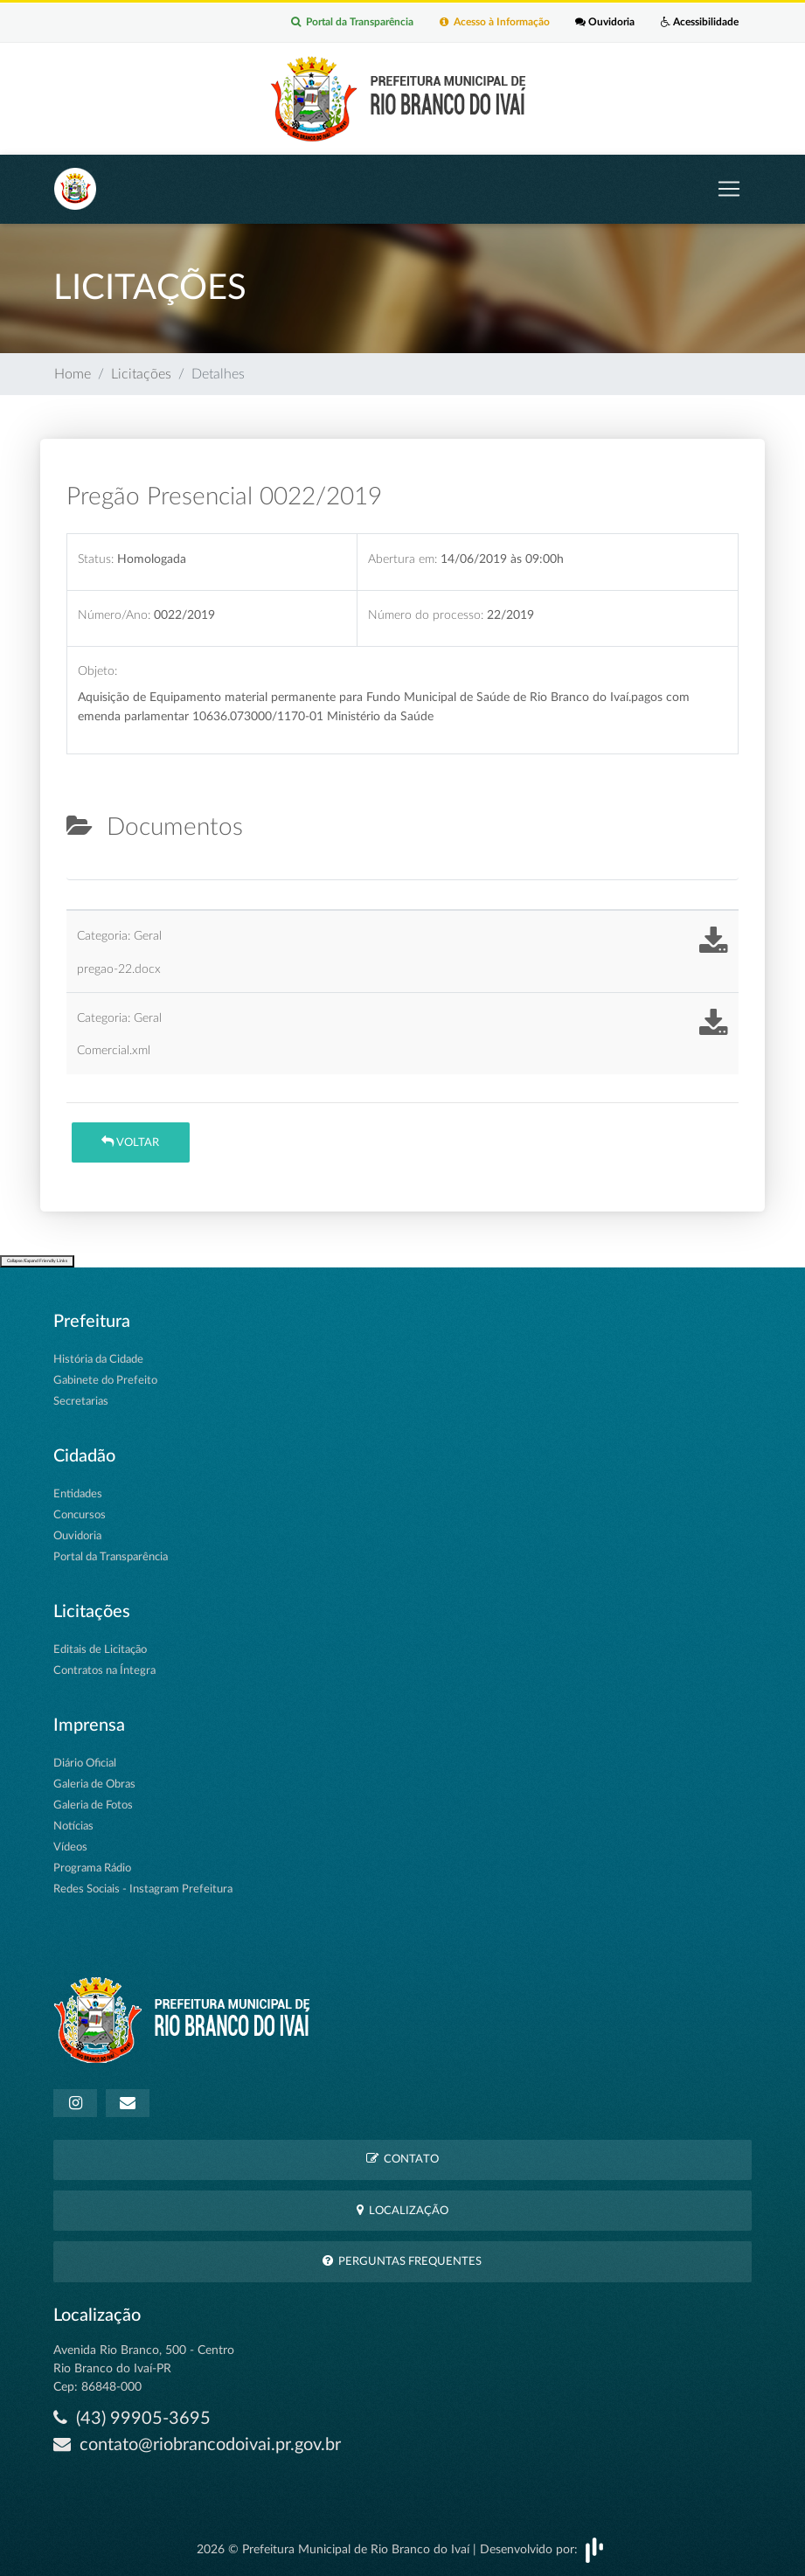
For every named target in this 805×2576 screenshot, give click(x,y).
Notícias (73, 1826)
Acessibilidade (700, 22)
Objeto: (97, 671)
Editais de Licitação (100, 1650)
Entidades (77, 1494)
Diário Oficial (84, 1763)
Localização (402, 2210)
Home (72, 374)
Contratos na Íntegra (104, 1671)
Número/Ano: (114, 614)
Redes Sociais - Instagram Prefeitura (142, 1889)
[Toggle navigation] (729, 189)
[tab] (81, 872)
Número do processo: (425, 614)
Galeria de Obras (94, 1784)
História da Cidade (98, 1359)
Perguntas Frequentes (402, 2260)
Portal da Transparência (351, 22)
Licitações (141, 374)
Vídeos (70, 1847)
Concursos (79, 1515)
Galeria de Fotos (93, 1805)
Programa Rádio (92, 1868)
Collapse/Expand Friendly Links (37, 1262)
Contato (402, 2158)
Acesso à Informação (494, 22)
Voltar (130, 1142)
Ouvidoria (605, 22)
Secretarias (80, 1401)
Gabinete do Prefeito (105, 1380)
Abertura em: (402, 559)
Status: (96, 559)
